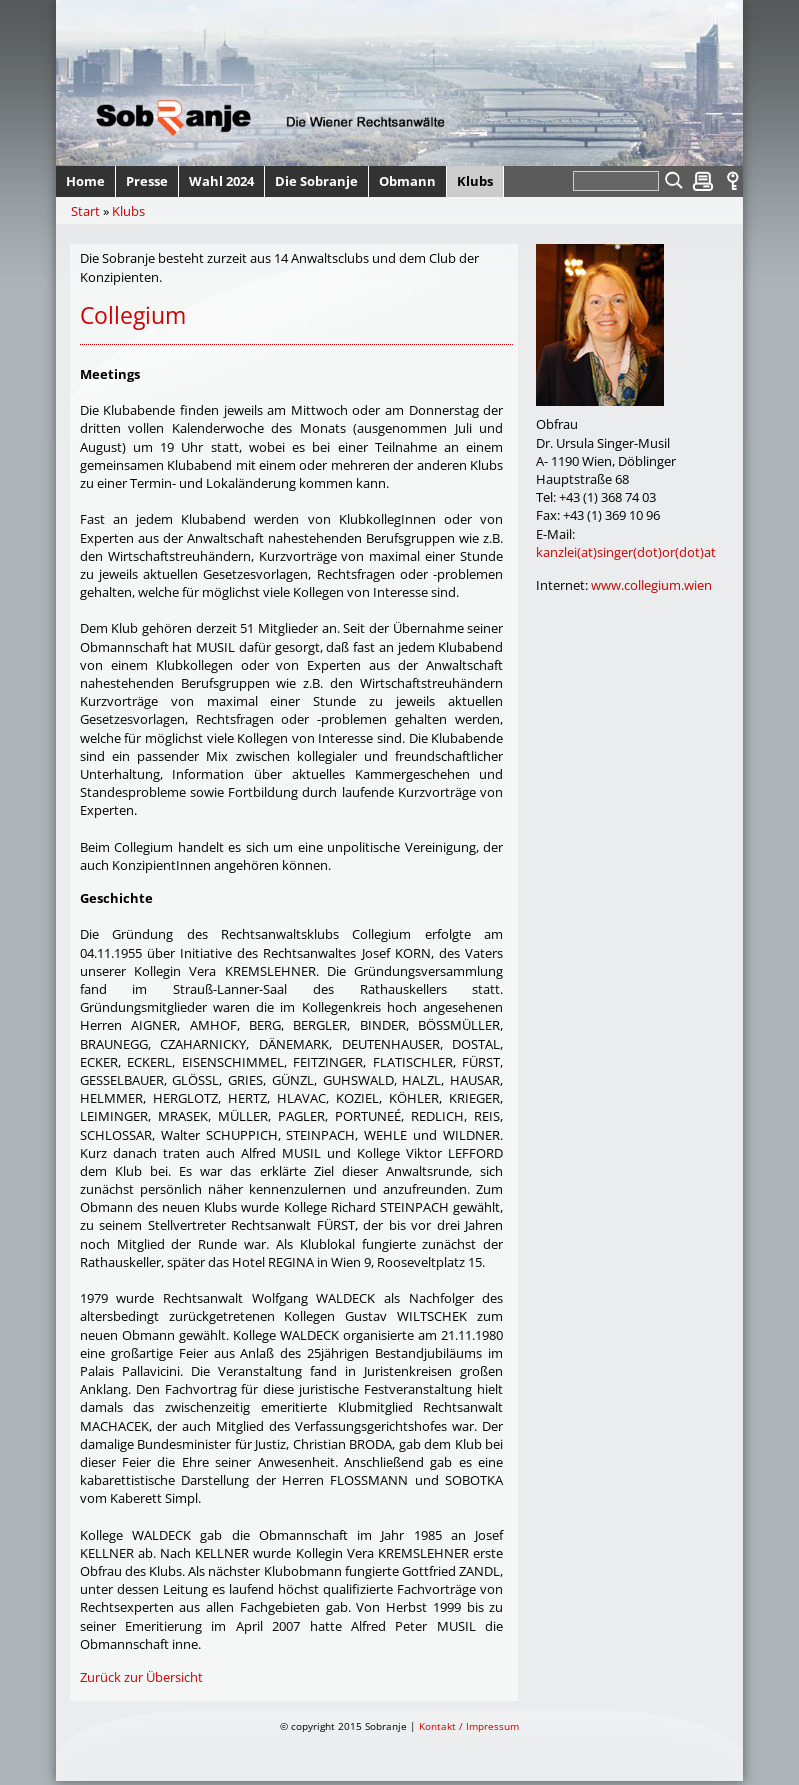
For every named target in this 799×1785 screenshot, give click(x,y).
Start (85, 211)
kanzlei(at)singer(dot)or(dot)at (626, 552)
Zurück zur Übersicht (141, 1677)
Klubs (128, 211)
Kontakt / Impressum (469, 1726)
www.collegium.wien (651, 585)
